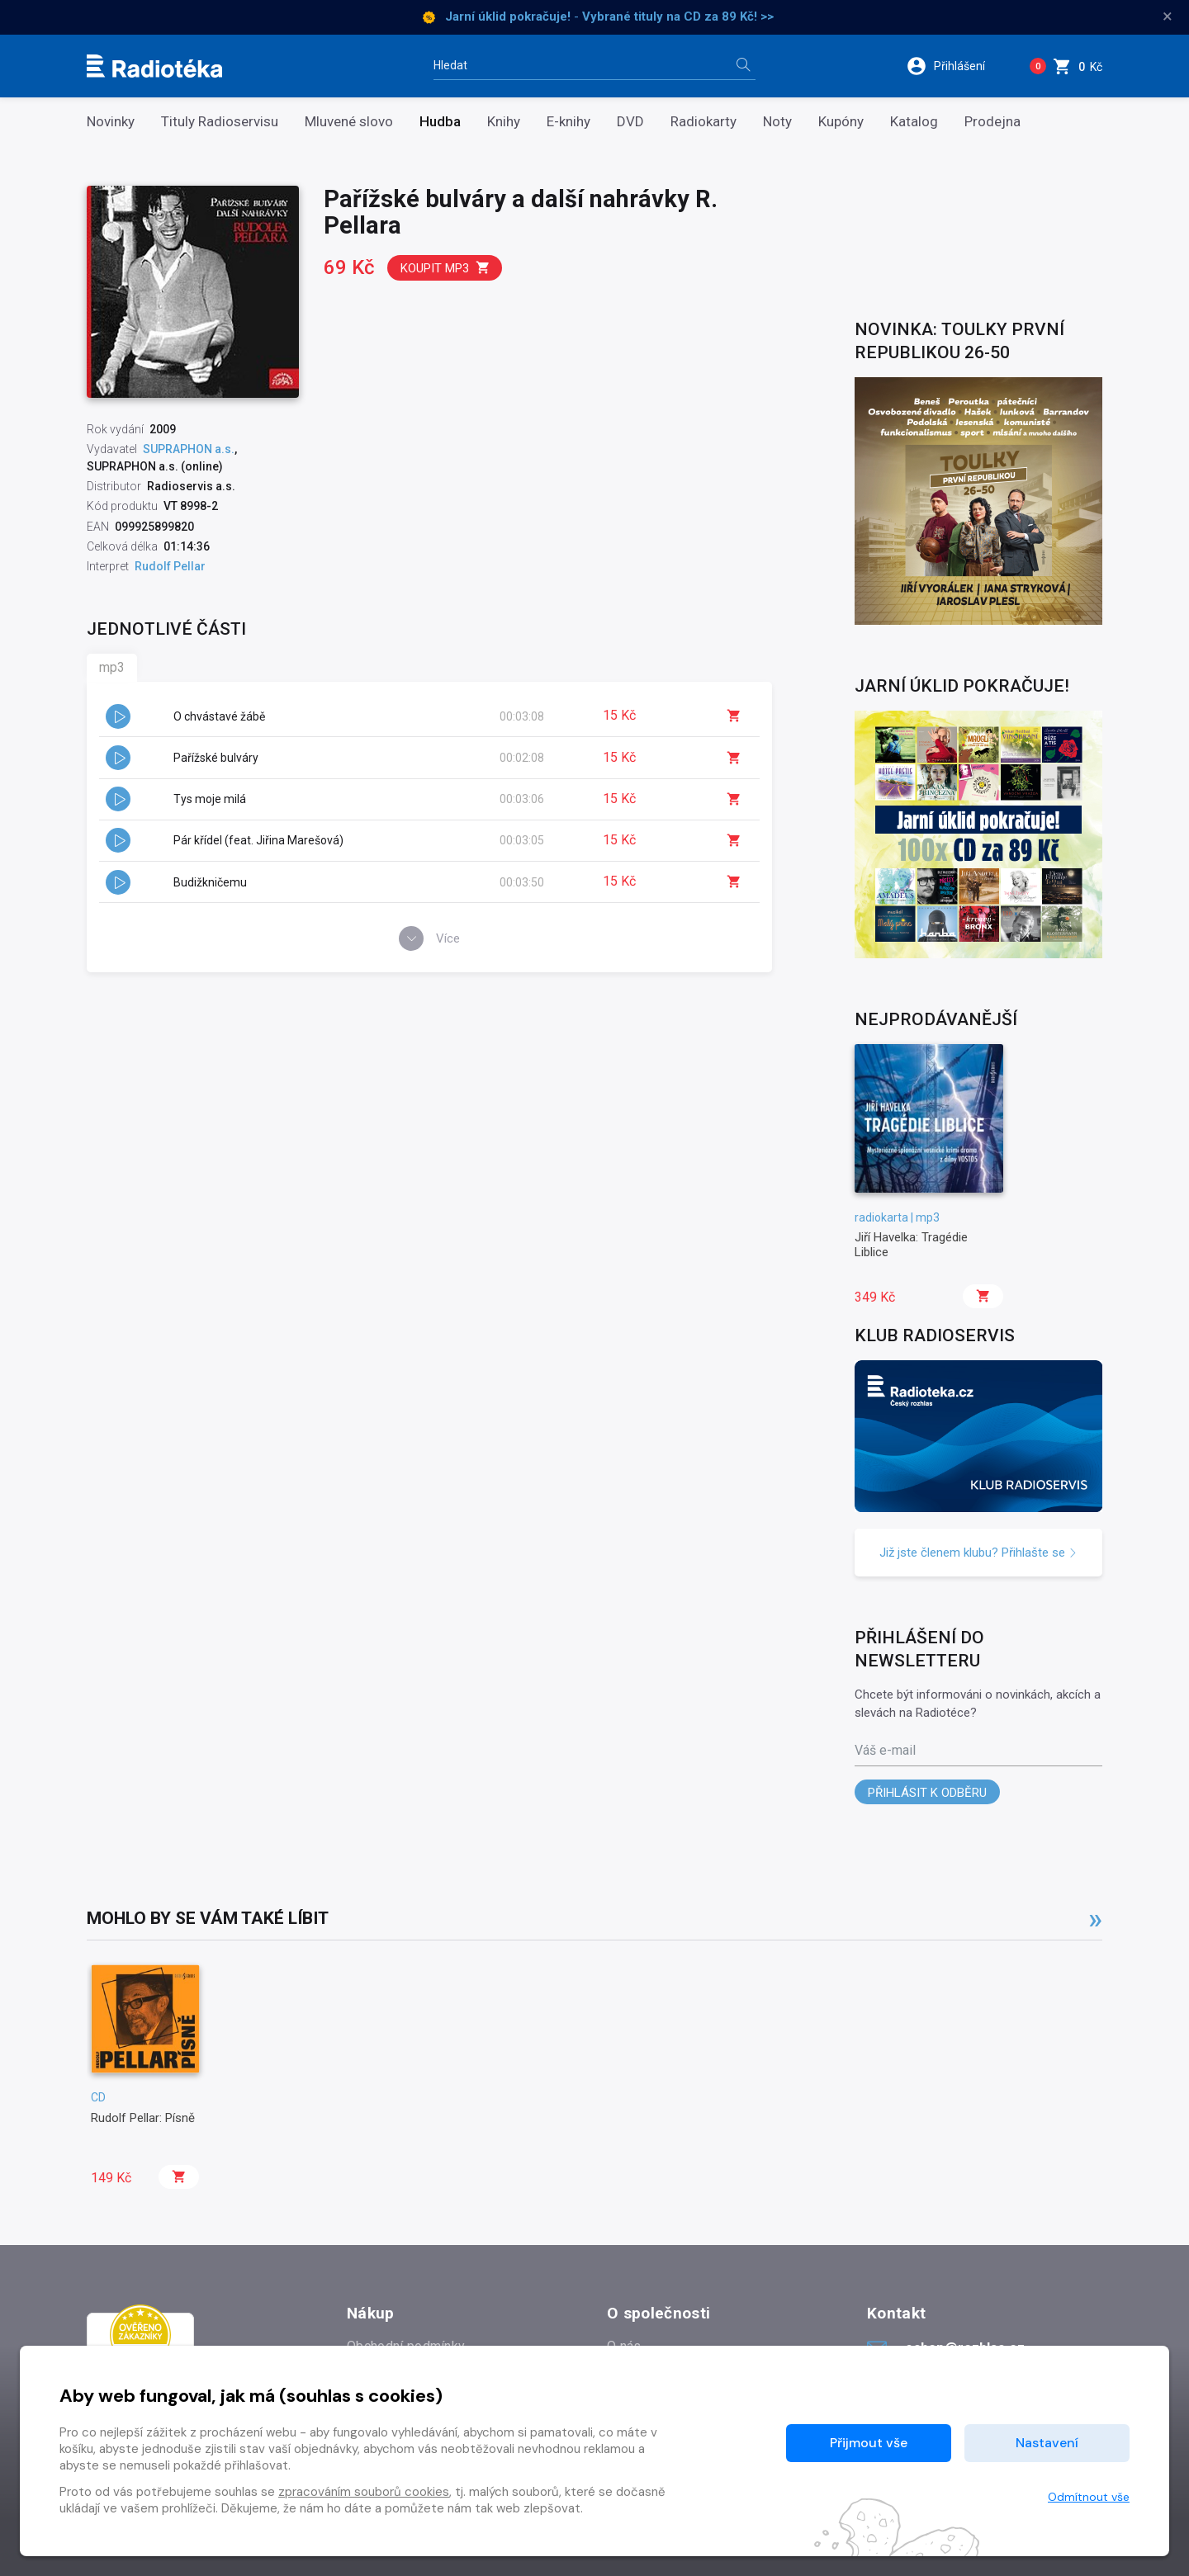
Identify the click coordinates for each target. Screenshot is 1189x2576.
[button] (956, 66)
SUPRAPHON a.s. (188, 449)
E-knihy (568, 122)
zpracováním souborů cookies (363, 2492)
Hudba (440, 122)
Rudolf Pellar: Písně (143, 2117)
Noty (777, 122)
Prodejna (992, 122)
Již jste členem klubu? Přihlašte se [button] (978, 1552)
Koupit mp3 (445, 268)
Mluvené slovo (349, 122)
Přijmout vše (868, 2442)
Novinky (111, 122)
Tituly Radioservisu (219, 122)
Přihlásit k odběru (927, 1792)
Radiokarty (703, 122)
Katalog (914, 122)
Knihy (503, 122)
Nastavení (1047, 2442)
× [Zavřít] (1167, 16)
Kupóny (841, 122)
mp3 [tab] (112, 667)
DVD (630, 122)
